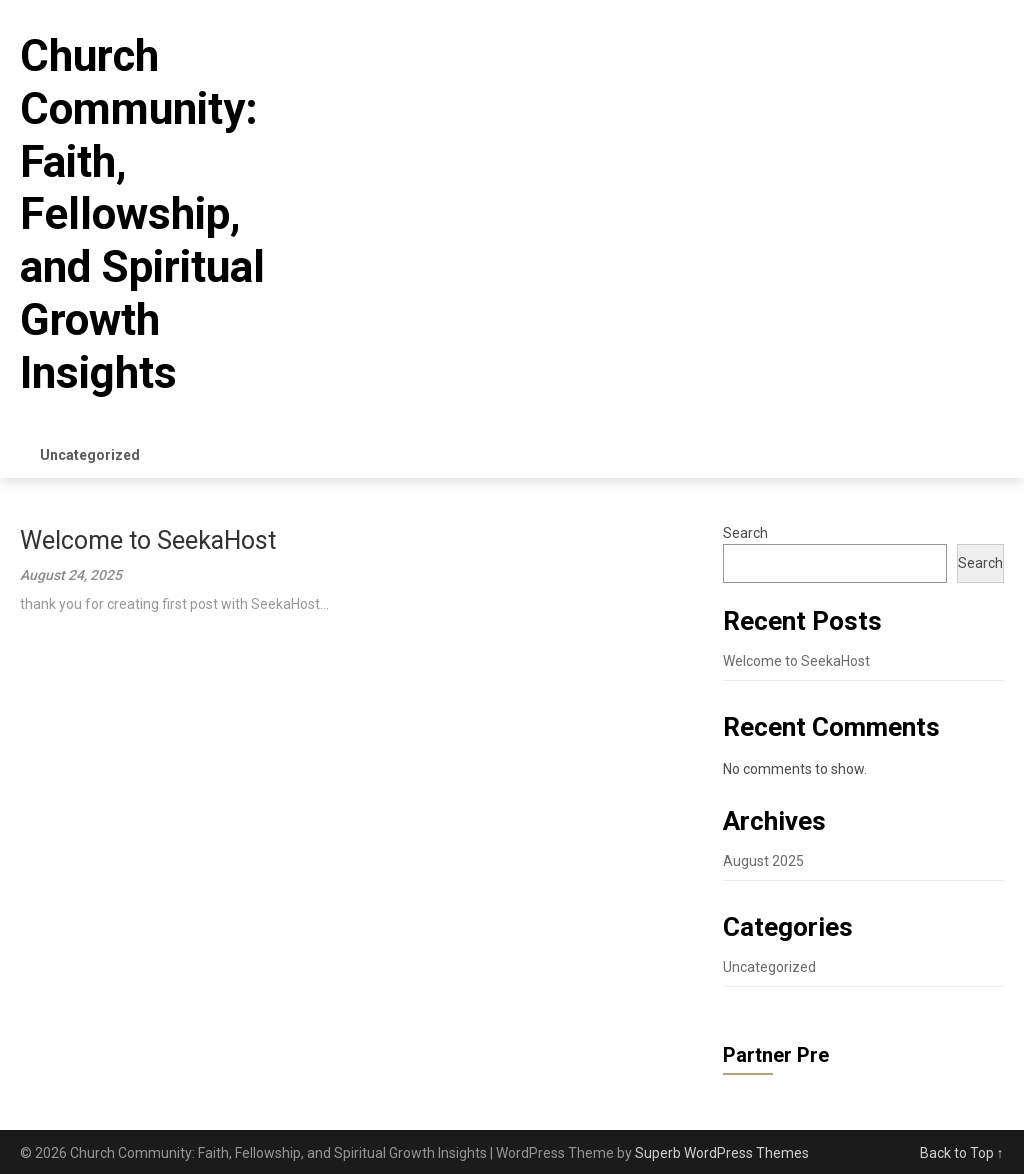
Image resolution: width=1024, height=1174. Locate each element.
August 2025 (763, 861)
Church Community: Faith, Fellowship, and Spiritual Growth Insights (142, 214)
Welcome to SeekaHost (148, 540)
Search (745, 533)
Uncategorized (90, 455)
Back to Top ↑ (962, 1153)
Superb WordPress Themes (722, 1153)
